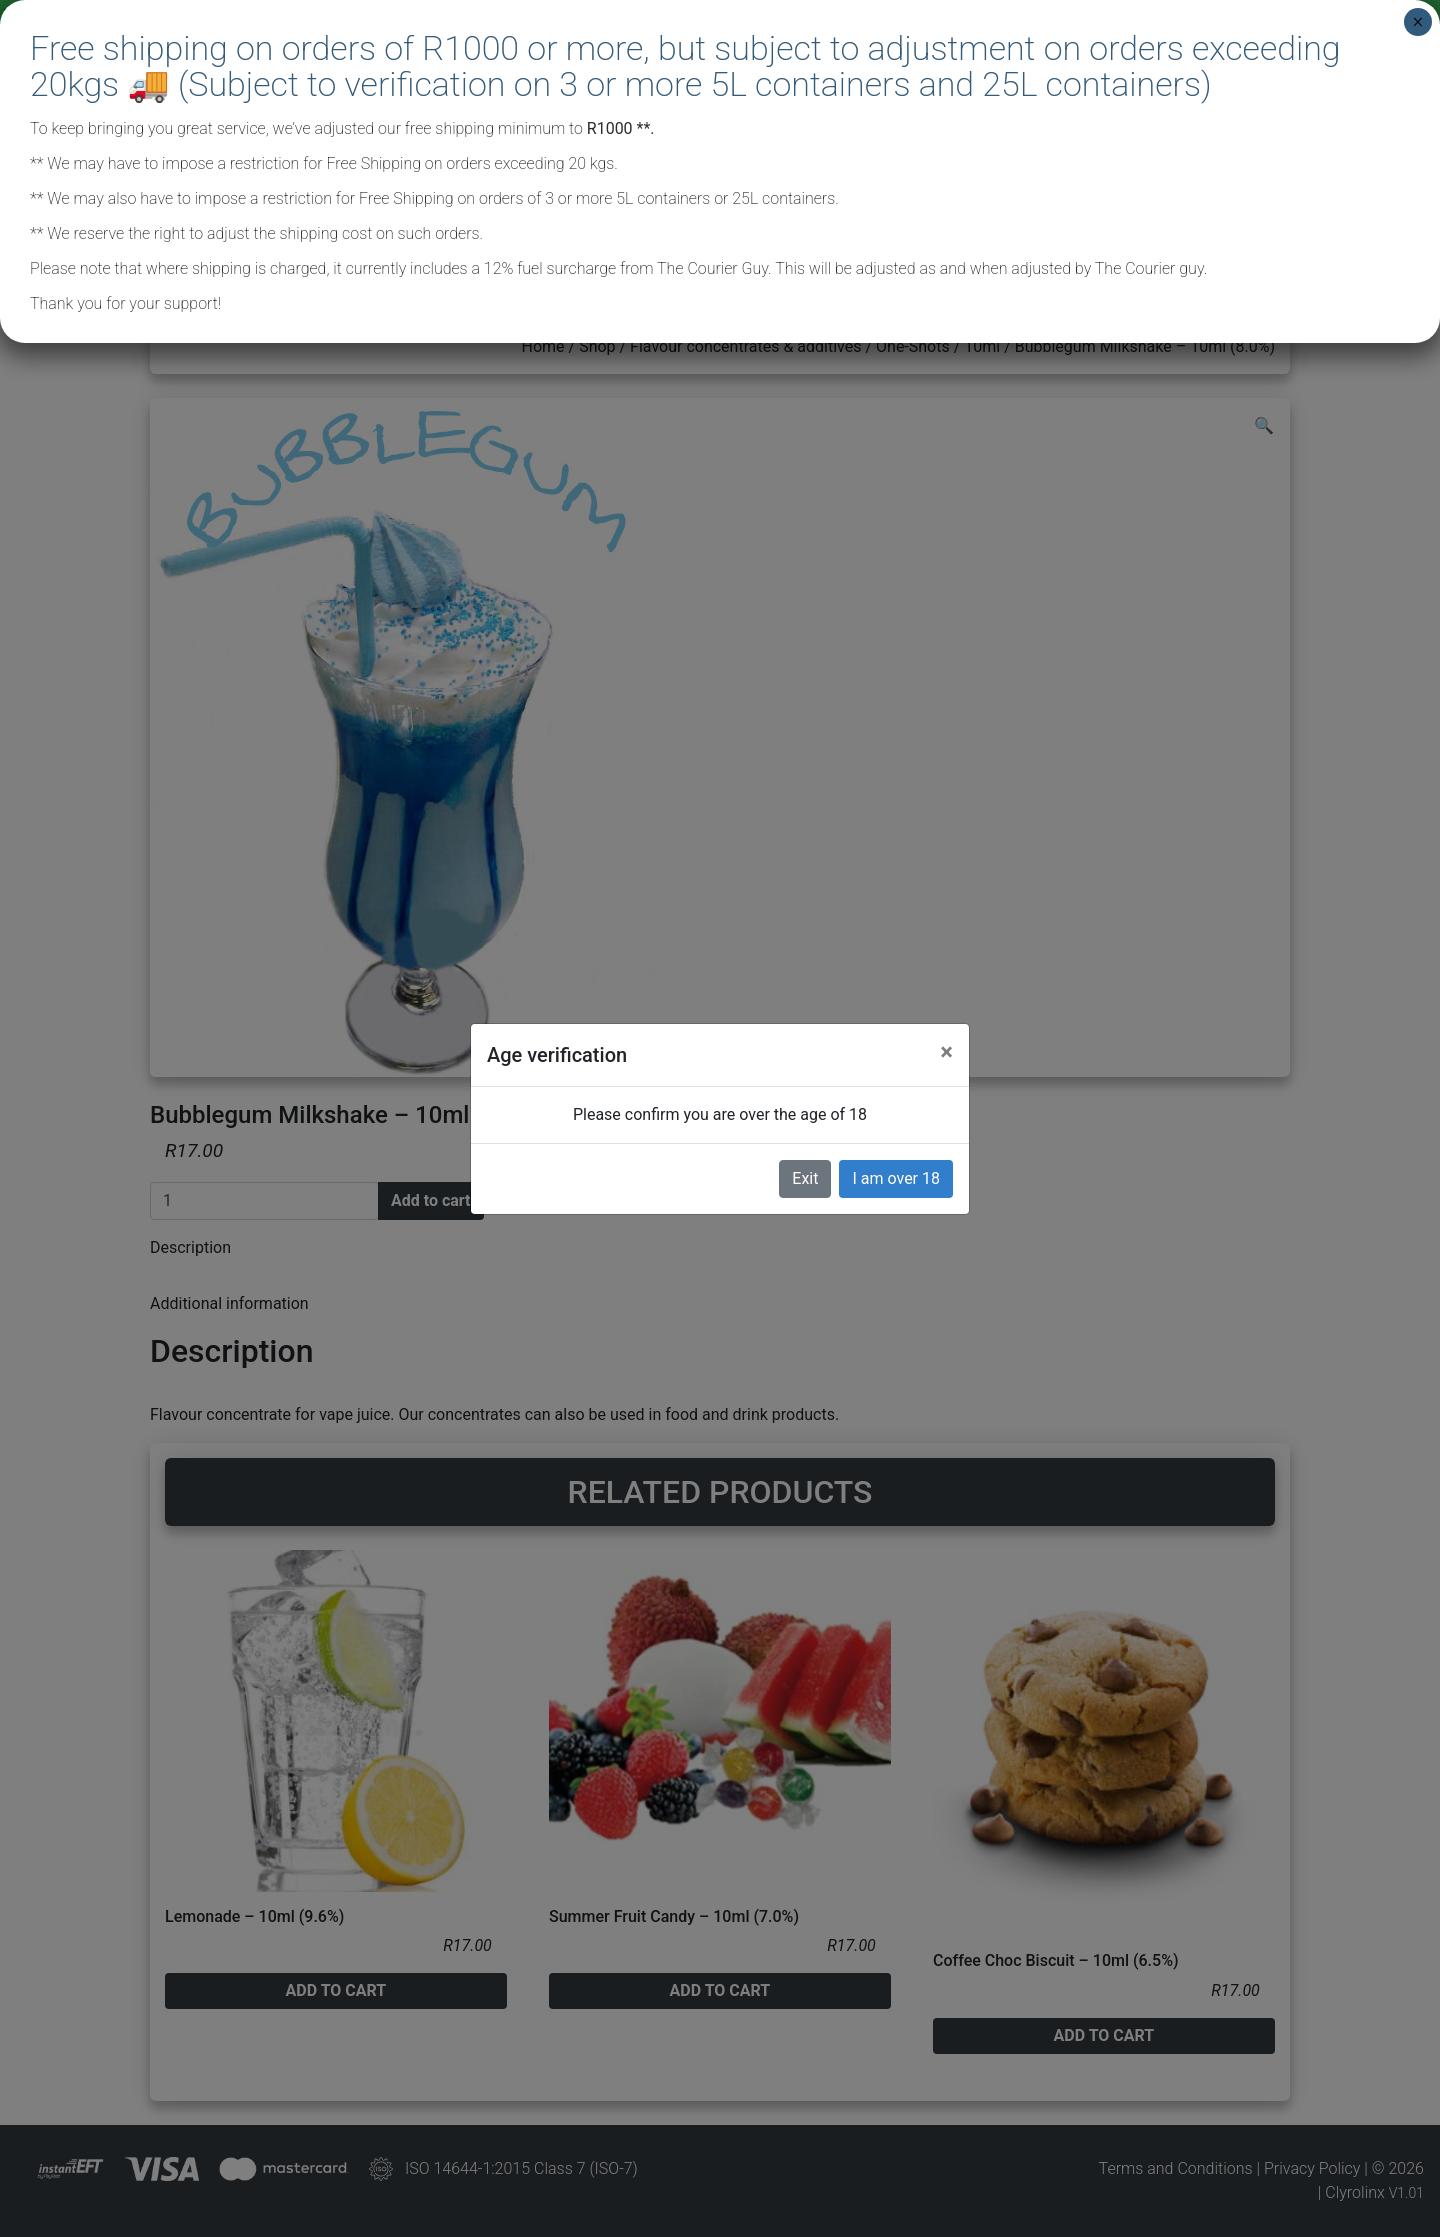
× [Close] (1417, 22)
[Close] (946, 1052)
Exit (805, 1178)
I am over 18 (896, 1178)
